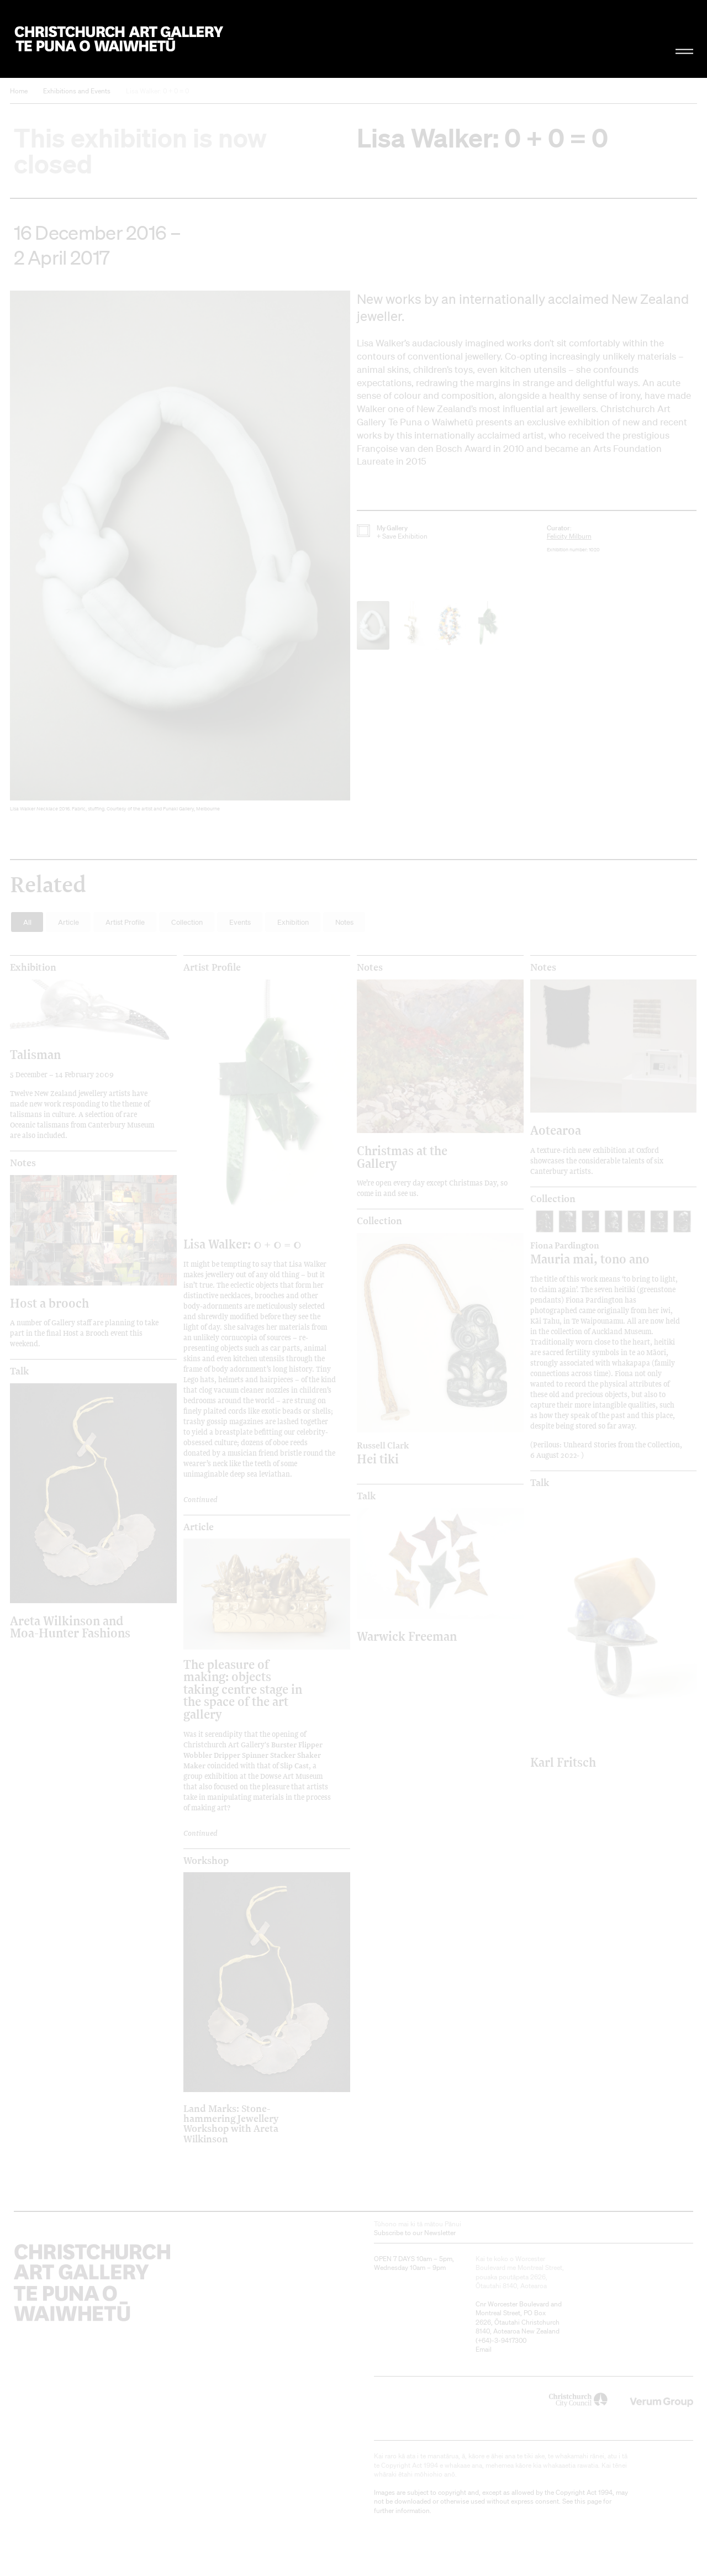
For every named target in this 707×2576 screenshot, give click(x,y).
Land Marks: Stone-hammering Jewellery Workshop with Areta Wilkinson (230, 2123)
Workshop (206, 1860)
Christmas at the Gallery (402, 1156)
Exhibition (33, 967)
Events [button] (240, 922)
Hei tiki (420, 1453)
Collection (379, 1221)
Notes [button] (344, 922)
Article (198, 1527)
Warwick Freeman (407, 1636)
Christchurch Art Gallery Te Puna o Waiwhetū (119, 39)
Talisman (35, 1054)
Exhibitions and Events (76, 91)
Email (484, 2349)
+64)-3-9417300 (502, 2340)
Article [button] (68, 922)
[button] (180, 554)
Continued (200, 1499)
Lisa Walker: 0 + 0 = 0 (157, 91)
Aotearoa (555, 1130)
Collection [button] (187, 922)
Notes (370, 967)
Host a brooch (49, 1303)
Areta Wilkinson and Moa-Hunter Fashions (70, 1626)
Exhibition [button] (293, 922)
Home (19, 91)
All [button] (27, 922)
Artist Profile (212, 967)
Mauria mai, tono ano (593, 1253)
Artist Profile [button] (125, 922)
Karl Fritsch (563, 1762)
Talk (19, 1371)
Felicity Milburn (569, 536)
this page (588, 2501)
